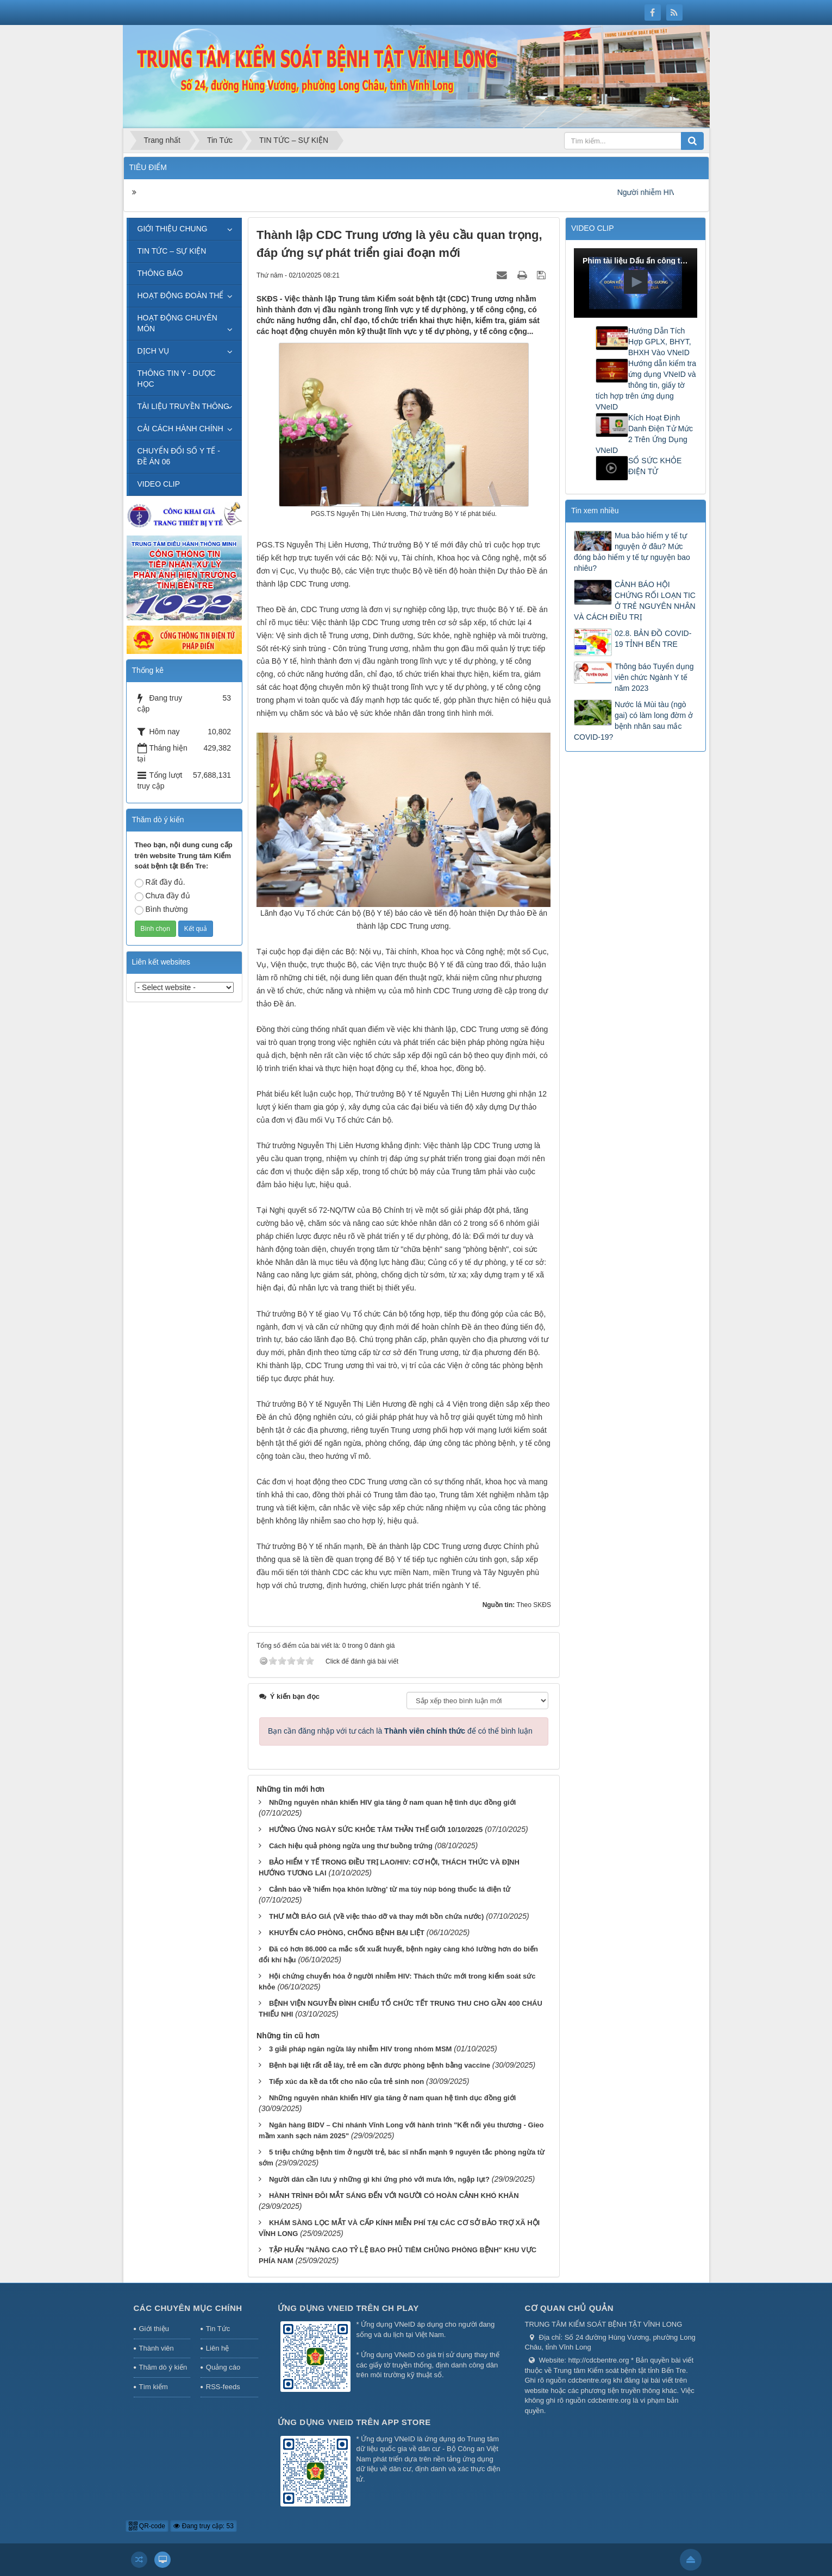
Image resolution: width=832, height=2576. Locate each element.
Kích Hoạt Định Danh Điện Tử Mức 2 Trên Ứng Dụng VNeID (644, 434)
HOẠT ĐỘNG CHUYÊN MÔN (177, 323)
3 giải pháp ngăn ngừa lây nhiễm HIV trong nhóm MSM (360, 2049)
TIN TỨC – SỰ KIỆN (172, 251)
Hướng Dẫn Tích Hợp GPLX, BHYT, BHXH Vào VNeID (659, 341)
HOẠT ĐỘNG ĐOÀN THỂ (180, 295)
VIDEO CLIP (158, 484)
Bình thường (161, 910)
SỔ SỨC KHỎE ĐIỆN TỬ (654, 466)
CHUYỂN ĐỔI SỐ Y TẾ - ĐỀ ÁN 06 (178, 456)
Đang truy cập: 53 (203, 2526)
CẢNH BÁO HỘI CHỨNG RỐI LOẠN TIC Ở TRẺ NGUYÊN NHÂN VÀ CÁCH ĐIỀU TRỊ (635, 600)
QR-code (147, 2526)
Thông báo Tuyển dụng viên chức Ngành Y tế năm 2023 (654, 677)
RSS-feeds (223, 2387)
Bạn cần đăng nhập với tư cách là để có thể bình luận (400, 1731)
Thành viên (156, 2348)
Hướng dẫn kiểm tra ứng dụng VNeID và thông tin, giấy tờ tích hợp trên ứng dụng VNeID (646, 385)
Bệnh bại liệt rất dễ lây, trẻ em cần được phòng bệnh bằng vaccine (379, 2065)
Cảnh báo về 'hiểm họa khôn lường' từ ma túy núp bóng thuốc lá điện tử (389, 1889)
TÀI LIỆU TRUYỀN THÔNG (183, 406)
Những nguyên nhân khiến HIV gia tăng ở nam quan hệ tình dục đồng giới (392, 1802)
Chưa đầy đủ (162, 896)
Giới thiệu (154, 2329)
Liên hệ (217, 2348)
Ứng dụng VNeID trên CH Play (348, 2308)
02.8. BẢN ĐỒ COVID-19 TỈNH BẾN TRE (653, 638)
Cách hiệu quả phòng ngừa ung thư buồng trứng (351, 1846)
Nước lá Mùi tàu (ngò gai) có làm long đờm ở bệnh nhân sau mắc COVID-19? (633, 720)
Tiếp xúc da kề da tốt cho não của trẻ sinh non (346, 2081)
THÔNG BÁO (160, 273)
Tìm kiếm (153, 2387)
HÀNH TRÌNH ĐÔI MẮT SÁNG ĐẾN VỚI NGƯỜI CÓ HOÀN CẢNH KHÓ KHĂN (394, 2195)
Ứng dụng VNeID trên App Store (354, 2422)
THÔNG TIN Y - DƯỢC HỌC (176, 378)
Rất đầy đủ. (160, 882)
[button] (636, 282)
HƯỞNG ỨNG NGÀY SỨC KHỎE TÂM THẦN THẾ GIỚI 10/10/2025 (376, 1829)
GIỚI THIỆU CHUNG (172, 228)
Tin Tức (218, 2329)
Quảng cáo (223, 2367)
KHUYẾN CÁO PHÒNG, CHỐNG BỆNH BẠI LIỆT (346, 1933)
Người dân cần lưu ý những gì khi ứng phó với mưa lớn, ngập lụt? (379, 2179)
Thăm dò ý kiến (163, 2367)
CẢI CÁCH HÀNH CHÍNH (180, 428)
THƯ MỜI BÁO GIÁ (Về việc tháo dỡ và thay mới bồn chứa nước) (376, 1916)
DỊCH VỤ (153, 351)
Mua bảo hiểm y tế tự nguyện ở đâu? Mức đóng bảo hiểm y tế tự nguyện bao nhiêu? (632, 551)
